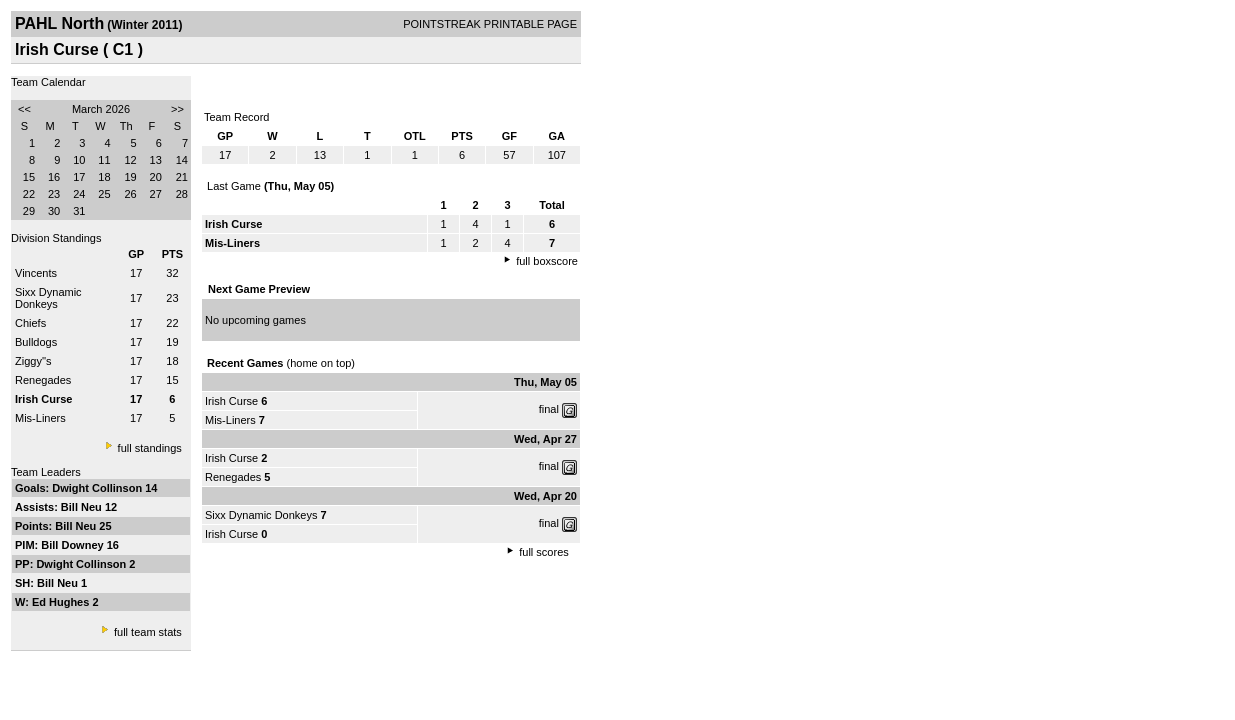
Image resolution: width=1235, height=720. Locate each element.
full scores (544, 552)
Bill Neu (83, 507)
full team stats (148, 632)
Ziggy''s (33, 361)
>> (177, 109)
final (549, 409)
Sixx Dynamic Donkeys (48, 298)
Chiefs (30, 323)
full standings (150, 448)
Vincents (36, 273)
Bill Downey (73, 545)
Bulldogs (36, 342)
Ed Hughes (62, 602)
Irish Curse (231, 401)
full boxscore (547, 261)
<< (24, 109)
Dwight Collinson (98, 488)
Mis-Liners (40, 418)
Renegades (43, 380)
